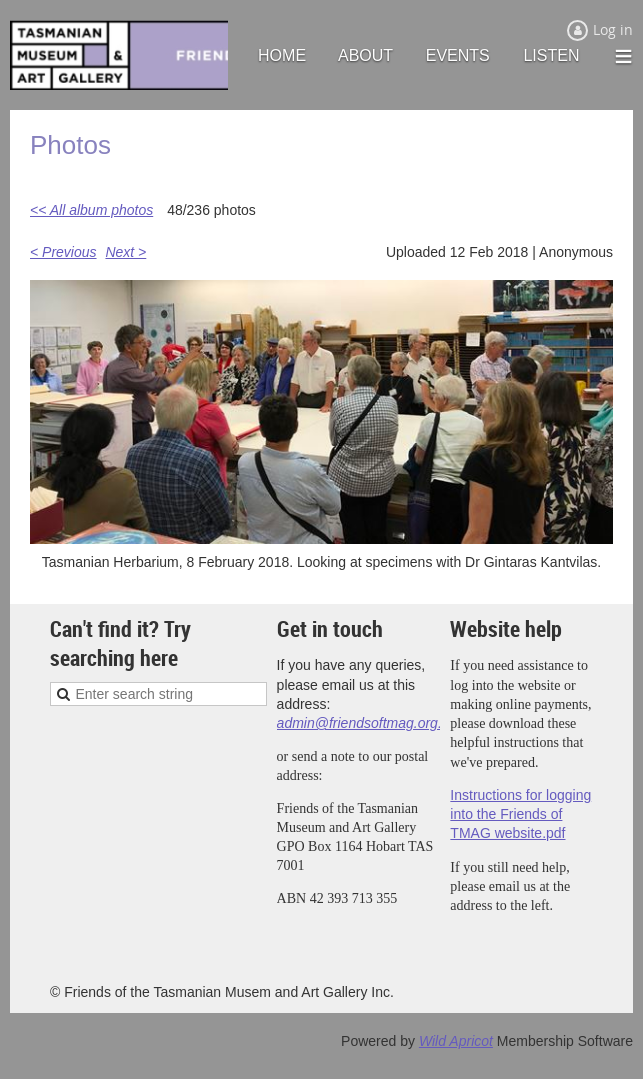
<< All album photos (91, 210)
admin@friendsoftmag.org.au (367, 723)
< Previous (63, 252)
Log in (613, 29)
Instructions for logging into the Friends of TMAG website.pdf (520, 814)
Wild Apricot (456, 1041)
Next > (125, 252)
